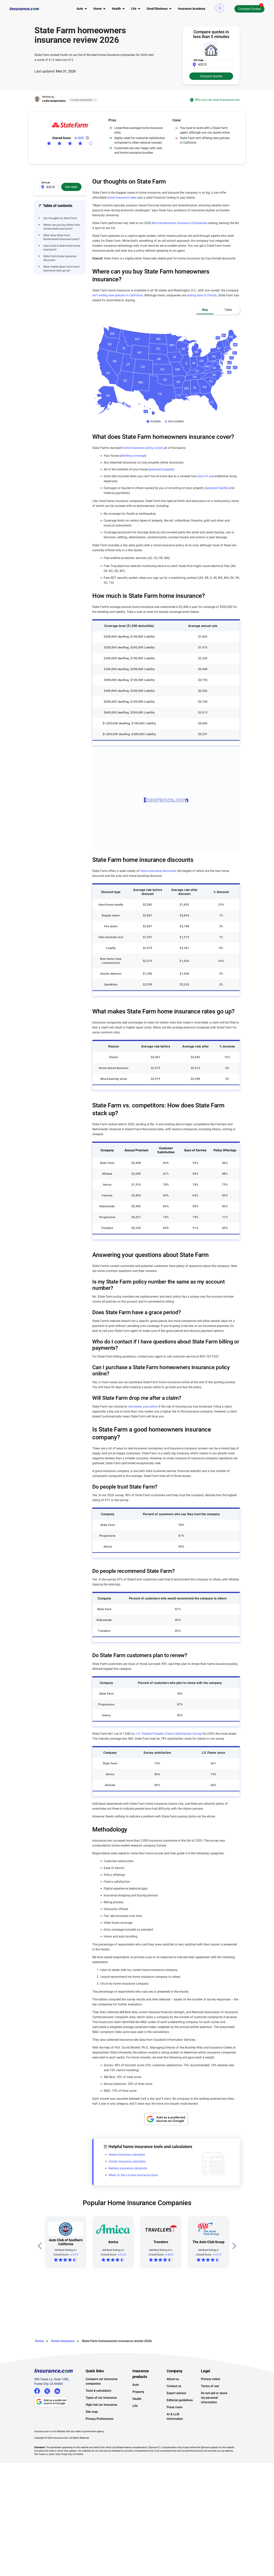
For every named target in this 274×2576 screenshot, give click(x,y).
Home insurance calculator (127, 2154)
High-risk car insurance (101, 2405)
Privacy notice (210, 2379)
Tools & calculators (98, 2390)
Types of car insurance (101, 2397)
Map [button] (205, 310)
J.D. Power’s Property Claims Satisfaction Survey (168, 1733)
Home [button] (97, 8)
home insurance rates (122, 197)
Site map (92, 2412)
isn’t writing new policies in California (117, 295)
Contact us (174, 2386)
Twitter (47, 2390)
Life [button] (133, 8)
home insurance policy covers (143, 448)
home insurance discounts (158, 871)
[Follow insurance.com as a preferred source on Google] (166, 2119)
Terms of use (210, 2386)
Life (135, 2406)
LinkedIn (57, 2390)
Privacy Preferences (99, 2419)
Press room (174, 2407)
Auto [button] (80, 8)
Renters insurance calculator (128, 2168)
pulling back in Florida (202, 295)
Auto (135, 2385)
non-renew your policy (143, 1406)
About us (173, 2379)
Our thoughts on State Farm (60, 218)
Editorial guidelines (180, 2400)
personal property (162, 469)
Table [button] (228, 310)
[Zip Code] (211, 64)
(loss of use (205, 476)
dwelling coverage (133, 455)
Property (138, 2392)
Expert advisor (176, 2393)
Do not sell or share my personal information (214, 2397)
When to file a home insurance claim (133, 2175)
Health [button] (116, 8)
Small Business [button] (157, 8)
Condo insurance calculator (127, 2161)
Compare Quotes (249, 9)
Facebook (37, 2391)
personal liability (217, 488)
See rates (71, 187)
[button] (220, 8)
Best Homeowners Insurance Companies (179, 223)
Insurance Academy (191, 8)
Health (136, 2399)
